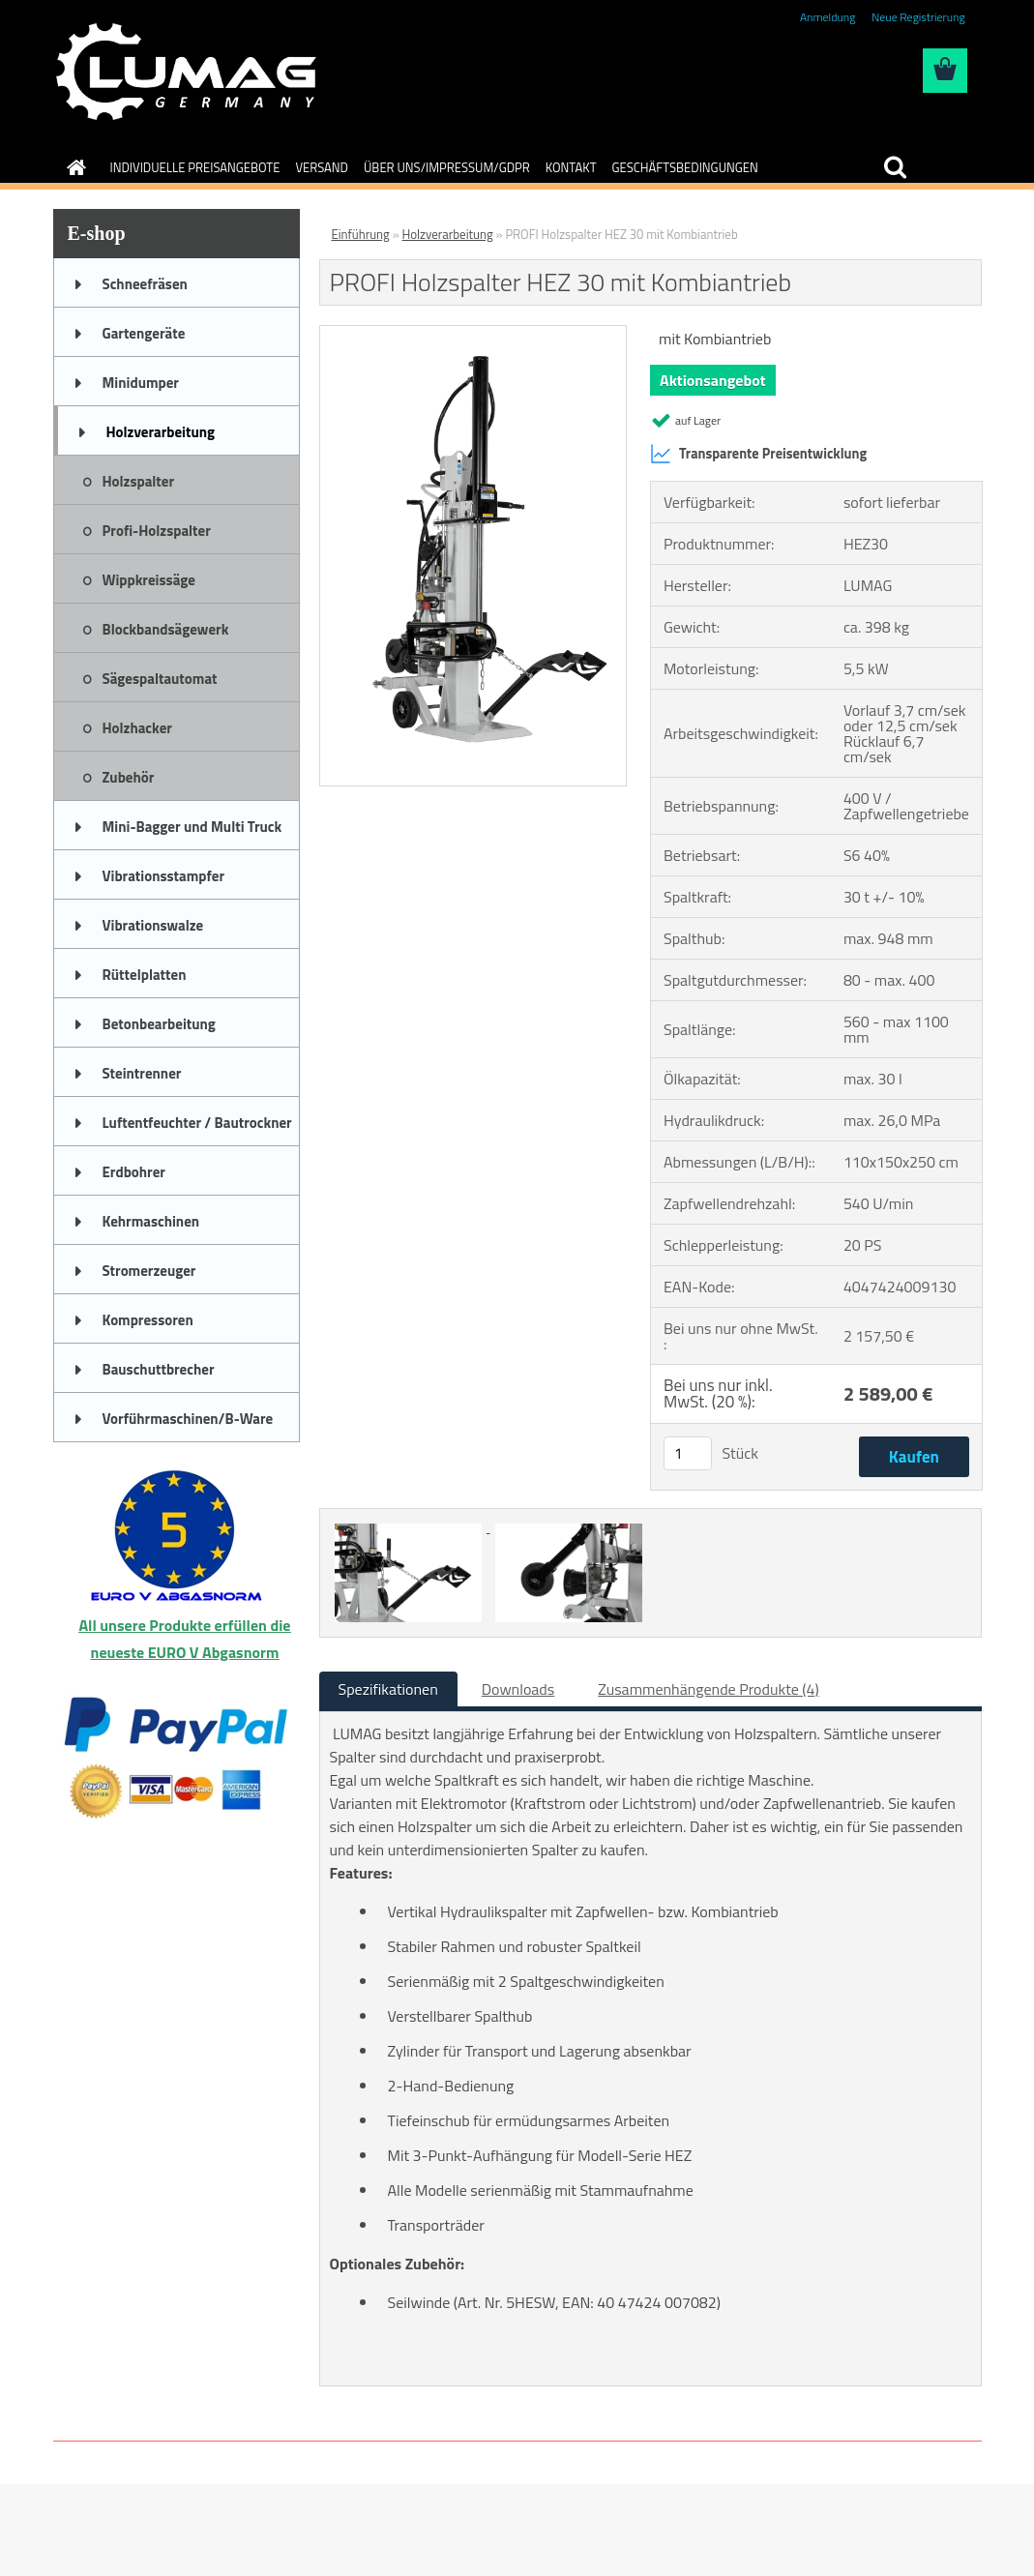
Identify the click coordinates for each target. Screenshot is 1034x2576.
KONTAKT (571, 167)
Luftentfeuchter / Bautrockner (197, 1122)
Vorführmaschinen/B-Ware (188, 1418)
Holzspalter (139, 481)
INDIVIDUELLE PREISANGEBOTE (195, 167)
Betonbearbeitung (159, 1024)
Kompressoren (148, 1320)
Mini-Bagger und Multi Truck (192, 826)
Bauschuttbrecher (159, 1369)
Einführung (361, 234)
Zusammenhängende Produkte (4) (708, 1689)
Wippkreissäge (149, 580)
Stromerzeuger (149, 1270)
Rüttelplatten (145, 974)
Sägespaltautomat (160, 678)
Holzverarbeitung (161, 432)
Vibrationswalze (153, 925)
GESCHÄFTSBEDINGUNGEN (685, 167)
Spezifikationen (388, 1689)
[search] (894, 167)
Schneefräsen (145, 284)
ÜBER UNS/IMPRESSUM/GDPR (447, 167)
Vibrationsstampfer (163, 876)
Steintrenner (142, 1073)
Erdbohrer (134, 1172)
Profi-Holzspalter (157, 530)
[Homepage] (73, 167)
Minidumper (141, 382)
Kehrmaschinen (151, 1221)
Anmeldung (827, 17)
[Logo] (186, 71)
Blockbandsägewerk (166, 629)
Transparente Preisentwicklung (758, 453)
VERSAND (321, 167)
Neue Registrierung (918, 17)
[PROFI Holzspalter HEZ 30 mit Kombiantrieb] (473, 333)
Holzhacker (137, 728)
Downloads (518, 1689)
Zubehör (129, 777)
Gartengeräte (144, 333)
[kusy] (688, 1453)
